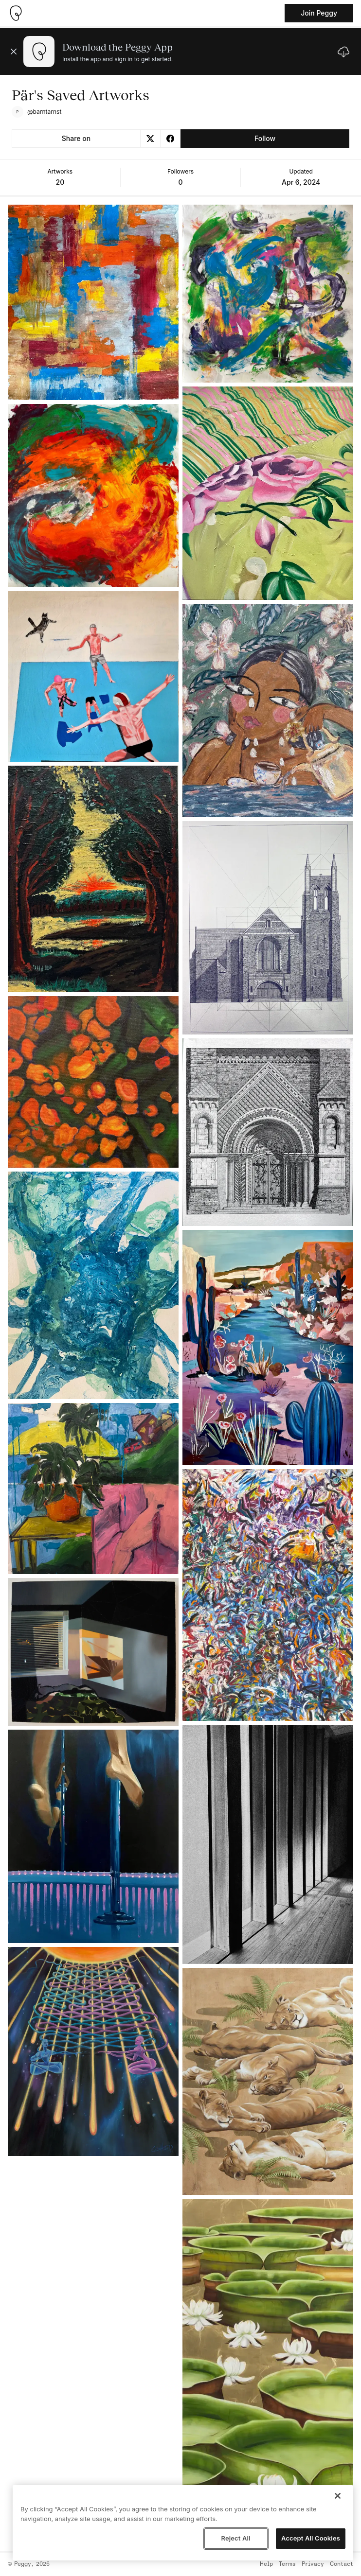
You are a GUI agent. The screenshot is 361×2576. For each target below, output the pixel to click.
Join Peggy (319, 13)
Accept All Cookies (310, 2538)
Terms (287, 2564)
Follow (264, 138)
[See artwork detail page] (93, 302)
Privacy (313, 2564)
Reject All (235, 2538)
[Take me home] (15, 13)
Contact (341, 2564)
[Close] (337, 2495)
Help (266, 2564)
